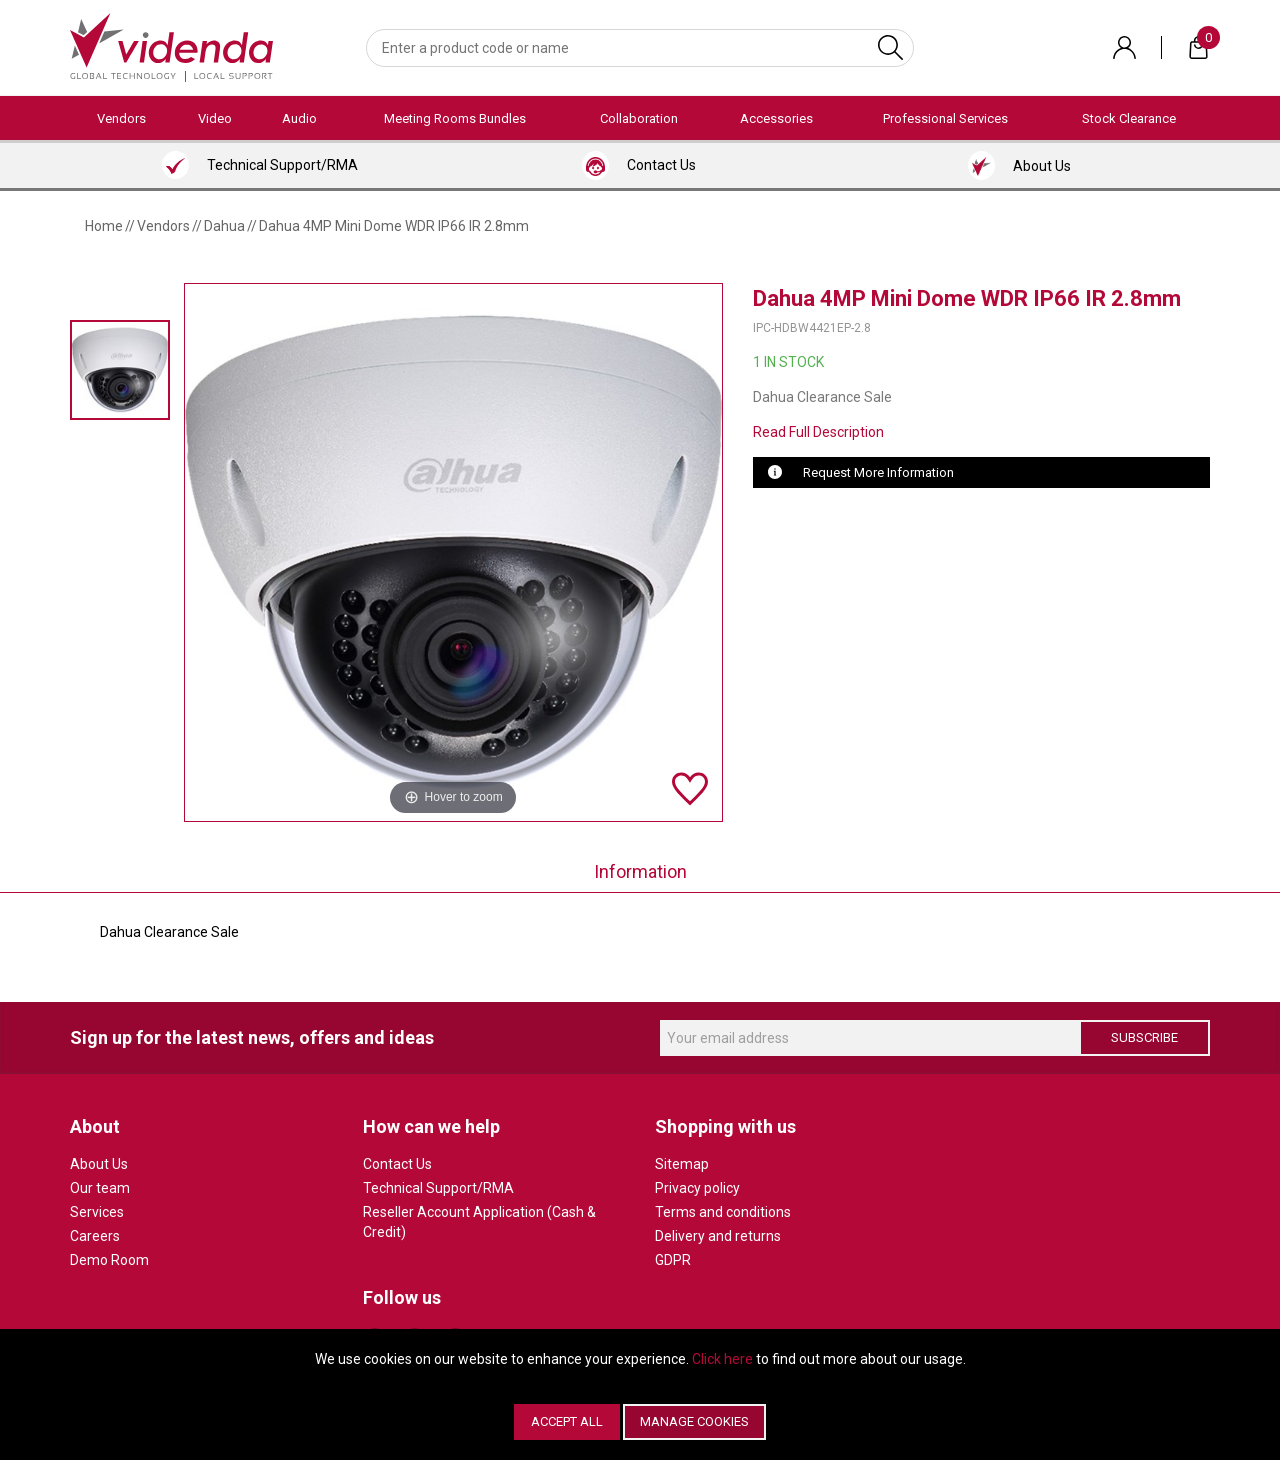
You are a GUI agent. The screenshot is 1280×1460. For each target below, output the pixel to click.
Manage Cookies (694, 1421)
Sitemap (682, 1164)
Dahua (224, 226)
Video (215, 118)
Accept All (567, 1421)
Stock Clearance (1129, 118)
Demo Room (109, 1260)
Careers (95, 1236)
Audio (299, 118)
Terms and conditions (723, 1212)
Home (104, 226)
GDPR (673, 1260)
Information (640, 871)
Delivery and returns (718, 1236)
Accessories (776, 118)
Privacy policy (697, 1188)
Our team (100, 1188)
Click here (722, 1359)
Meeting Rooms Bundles (455, 118)
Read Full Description (818, 432)
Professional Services (945, 118)
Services (97, 1212)
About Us (99, 1164)
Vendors (121, 118)
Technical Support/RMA (438, 1188)
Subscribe (1144, 1037)
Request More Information (878, 472)
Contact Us (397, 1164)
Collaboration (639, 118)
